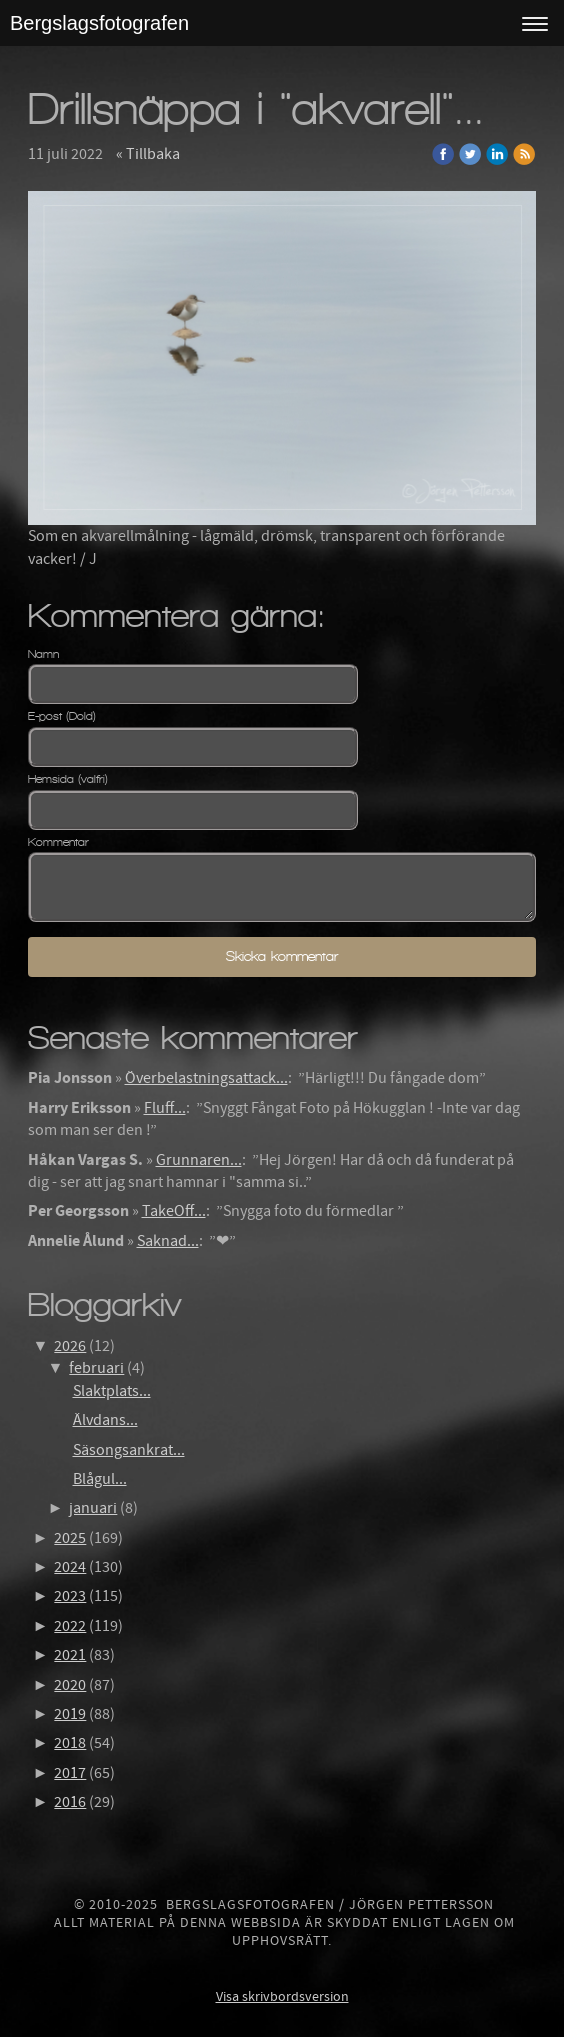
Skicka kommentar (282, 956)
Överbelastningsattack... (206, 1078)
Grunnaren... (199, 1160)
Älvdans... (105, 1420)
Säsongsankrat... (129, 1450)
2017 (70, 1773)
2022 (70, 1626)
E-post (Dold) (62, 716)
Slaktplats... (112, 1391)
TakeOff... (174, 1211)
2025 (70, 1538)
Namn (43, 654)
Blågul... (100, 1479)
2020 (70, 1685)
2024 (70, 1567)
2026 (70, 1346)
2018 (70, 1743)
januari (93, 1508)
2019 (70, 1714)
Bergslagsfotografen (99, 23)
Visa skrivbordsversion (282, 1997)
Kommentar (58, 842)
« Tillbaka (148, 154)
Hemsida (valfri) (68, 779)
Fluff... (165, 1108)
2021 (70, 1655)
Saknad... (168, 1241)
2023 (70, 1596)
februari (96, 1368)
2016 (70, 1802)
